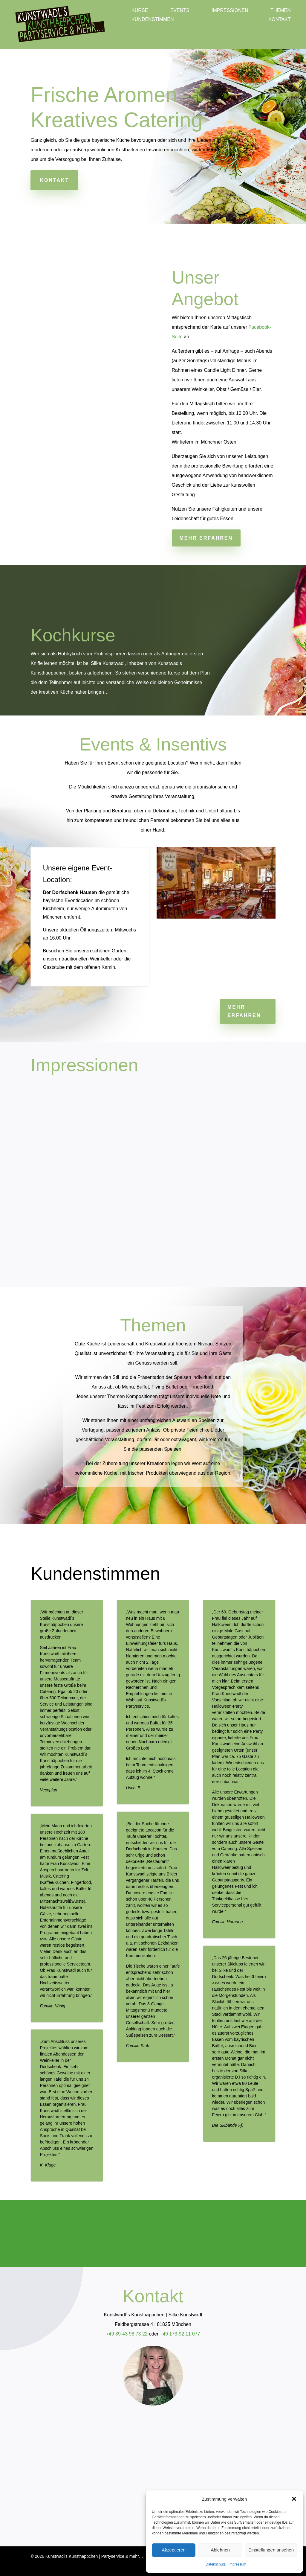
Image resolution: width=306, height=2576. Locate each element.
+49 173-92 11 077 (180, 2333)
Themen (280, 10)
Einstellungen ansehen (271, 2549)
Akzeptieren (173, 2549)
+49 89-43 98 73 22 (127, 2333)
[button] (294, 2499)
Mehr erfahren (206, 538)
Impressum (237, 2564)
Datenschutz (216, 2564)
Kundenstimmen (152, 19)
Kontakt (279, 19)
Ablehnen (220, 2549)
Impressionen (230, 10)
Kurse (139, 10)
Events (179, 10)
